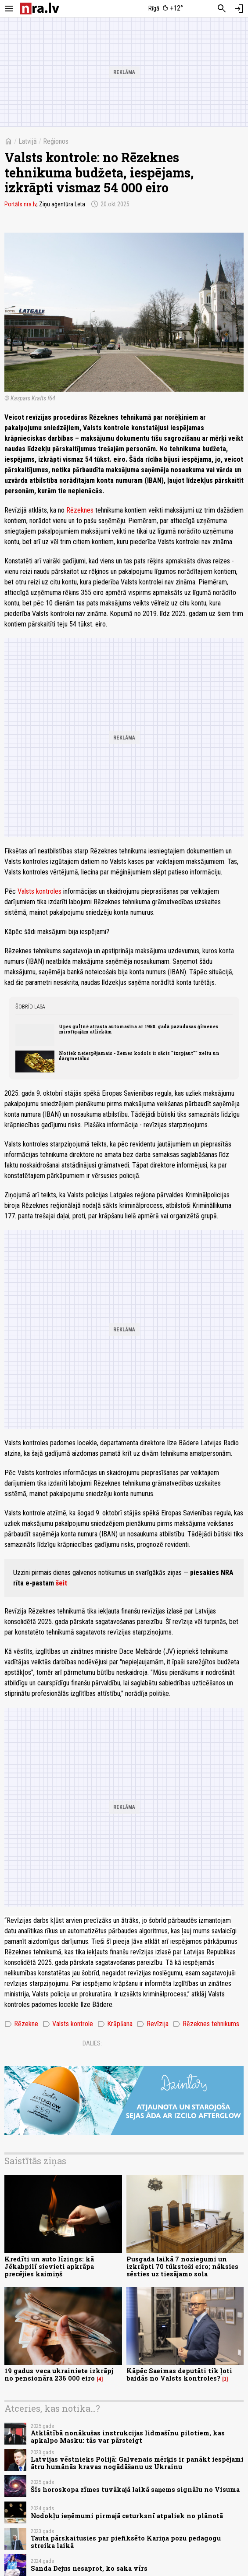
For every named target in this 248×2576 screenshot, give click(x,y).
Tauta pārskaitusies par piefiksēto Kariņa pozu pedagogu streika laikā (126, 2542)
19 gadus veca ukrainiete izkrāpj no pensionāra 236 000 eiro (58, 2374)
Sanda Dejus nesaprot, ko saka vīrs (89, 2568)
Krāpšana (115, 2024)
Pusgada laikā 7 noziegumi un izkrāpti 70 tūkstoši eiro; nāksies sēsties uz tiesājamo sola (182, 2267)
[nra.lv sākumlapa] (39, 8)
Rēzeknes (79, 510)
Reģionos (55, 141)
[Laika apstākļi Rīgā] (166, 9)
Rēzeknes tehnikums (206, 2024)
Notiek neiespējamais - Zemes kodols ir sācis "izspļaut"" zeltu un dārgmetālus (139, 1056)
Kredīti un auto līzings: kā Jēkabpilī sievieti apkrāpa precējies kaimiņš (49, 2267)
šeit (61, 1583)
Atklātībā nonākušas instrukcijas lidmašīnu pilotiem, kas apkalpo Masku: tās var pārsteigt (128, 2437)
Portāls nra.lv (20, 204)
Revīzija (153, 2024)
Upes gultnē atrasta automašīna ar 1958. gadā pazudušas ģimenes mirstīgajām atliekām (138, 1029)
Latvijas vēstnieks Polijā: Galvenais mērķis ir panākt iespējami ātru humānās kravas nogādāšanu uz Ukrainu (137, 2463)
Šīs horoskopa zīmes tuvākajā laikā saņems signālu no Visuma (135, 2489)
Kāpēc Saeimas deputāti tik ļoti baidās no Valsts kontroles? (179, 2374)
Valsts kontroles (39, 891)
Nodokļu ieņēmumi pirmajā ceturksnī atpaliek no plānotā (127, 2516)
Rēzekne (21, 2024)
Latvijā (27, 141)
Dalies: (92, 2043)
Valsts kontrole (68, 2024)
